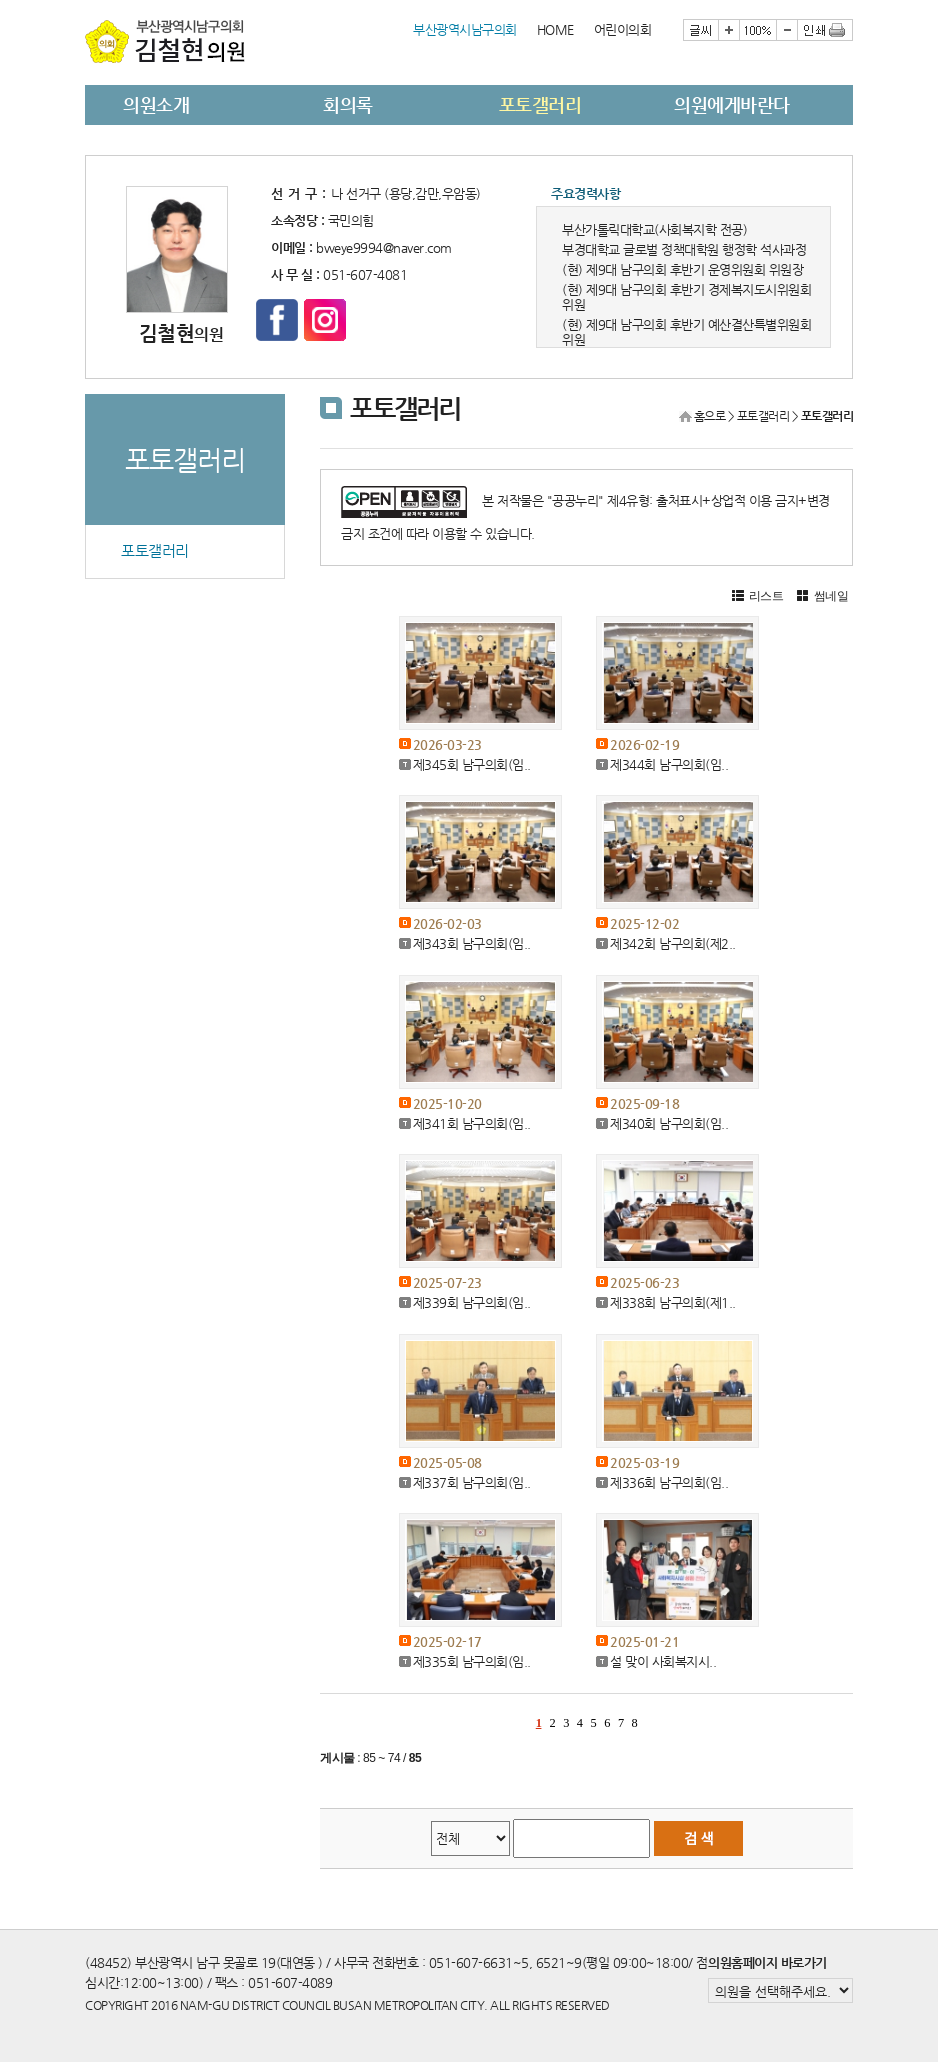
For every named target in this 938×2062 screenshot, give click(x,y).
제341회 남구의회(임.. (472, 1123)
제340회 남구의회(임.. (669, 1123)
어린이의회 (623, 29)
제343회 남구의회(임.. (472, 943)
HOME (555, 29)
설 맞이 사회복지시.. (663, 1661)
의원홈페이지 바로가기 (767, 1962)
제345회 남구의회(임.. (472, 764)
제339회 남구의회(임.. (472, 1302)
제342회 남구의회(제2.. (673, 943)
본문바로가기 (85, 0)
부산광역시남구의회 (465, 29)
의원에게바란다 (732, 104)
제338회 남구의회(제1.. (673, 1302)
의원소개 (156, 104)
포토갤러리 (540, 104)
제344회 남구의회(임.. (669, 764)
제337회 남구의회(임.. (472, 1482)
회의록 (348, 104)
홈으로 (710, 416)
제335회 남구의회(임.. (472, 1661)
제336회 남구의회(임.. (669, 1482)
